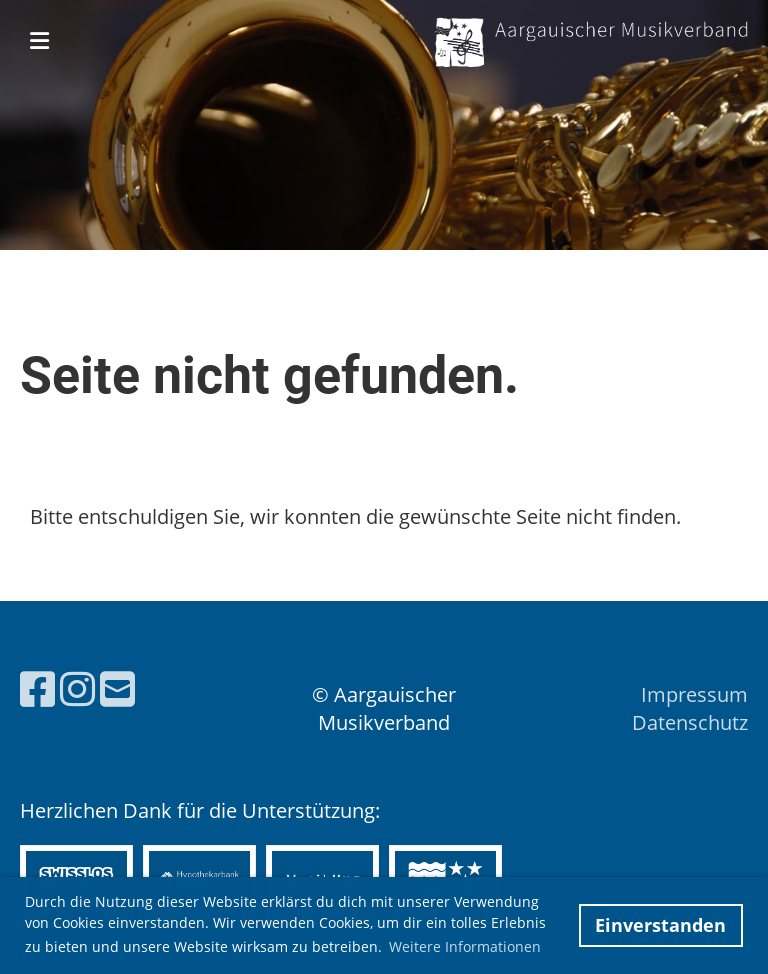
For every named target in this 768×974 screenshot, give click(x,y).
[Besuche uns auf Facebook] (37, 688)
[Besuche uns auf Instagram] (77, 688)
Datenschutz (690, 722)
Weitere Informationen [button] (465, 946)
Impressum (694, 694)
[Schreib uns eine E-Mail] (117, 688)
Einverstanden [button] (660, 925)
